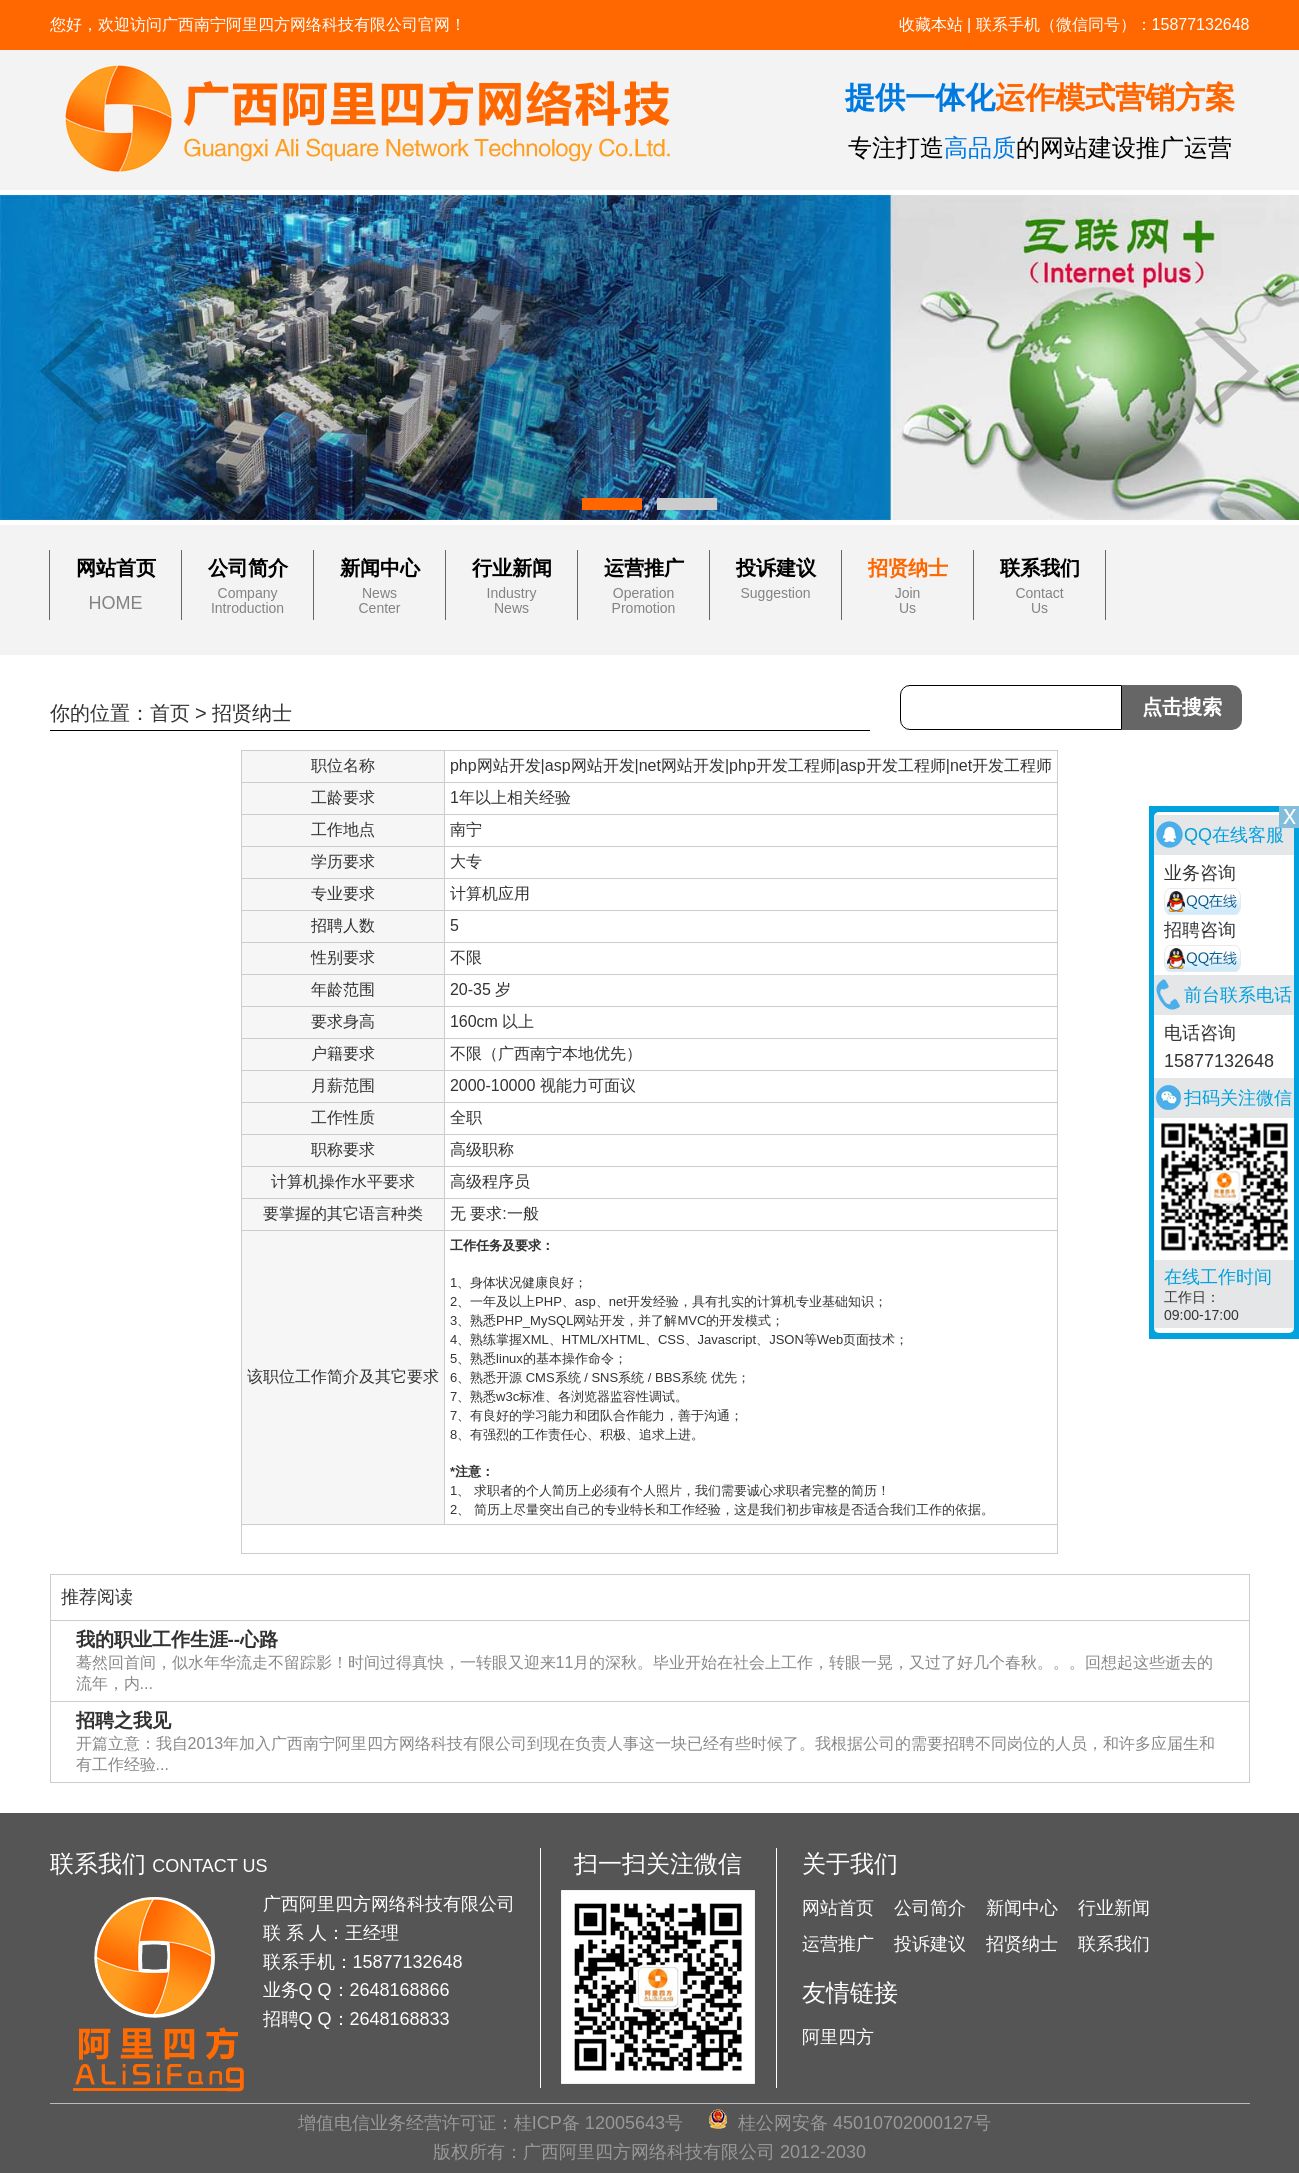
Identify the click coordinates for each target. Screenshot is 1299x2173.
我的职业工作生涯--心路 (177, 1639)
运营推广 (644, 568)
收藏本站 (931, 24)
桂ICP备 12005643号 (598, 2123)
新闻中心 (380, 568)
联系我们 (1040, 568)
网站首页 (116, 568)
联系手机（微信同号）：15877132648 (1113, 24)
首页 (170, 713)
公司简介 (248, 568)
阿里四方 (838, 2037)
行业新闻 (512, 568)
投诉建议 (776, 568)
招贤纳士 (908, 568)
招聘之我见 (123, 1720)
